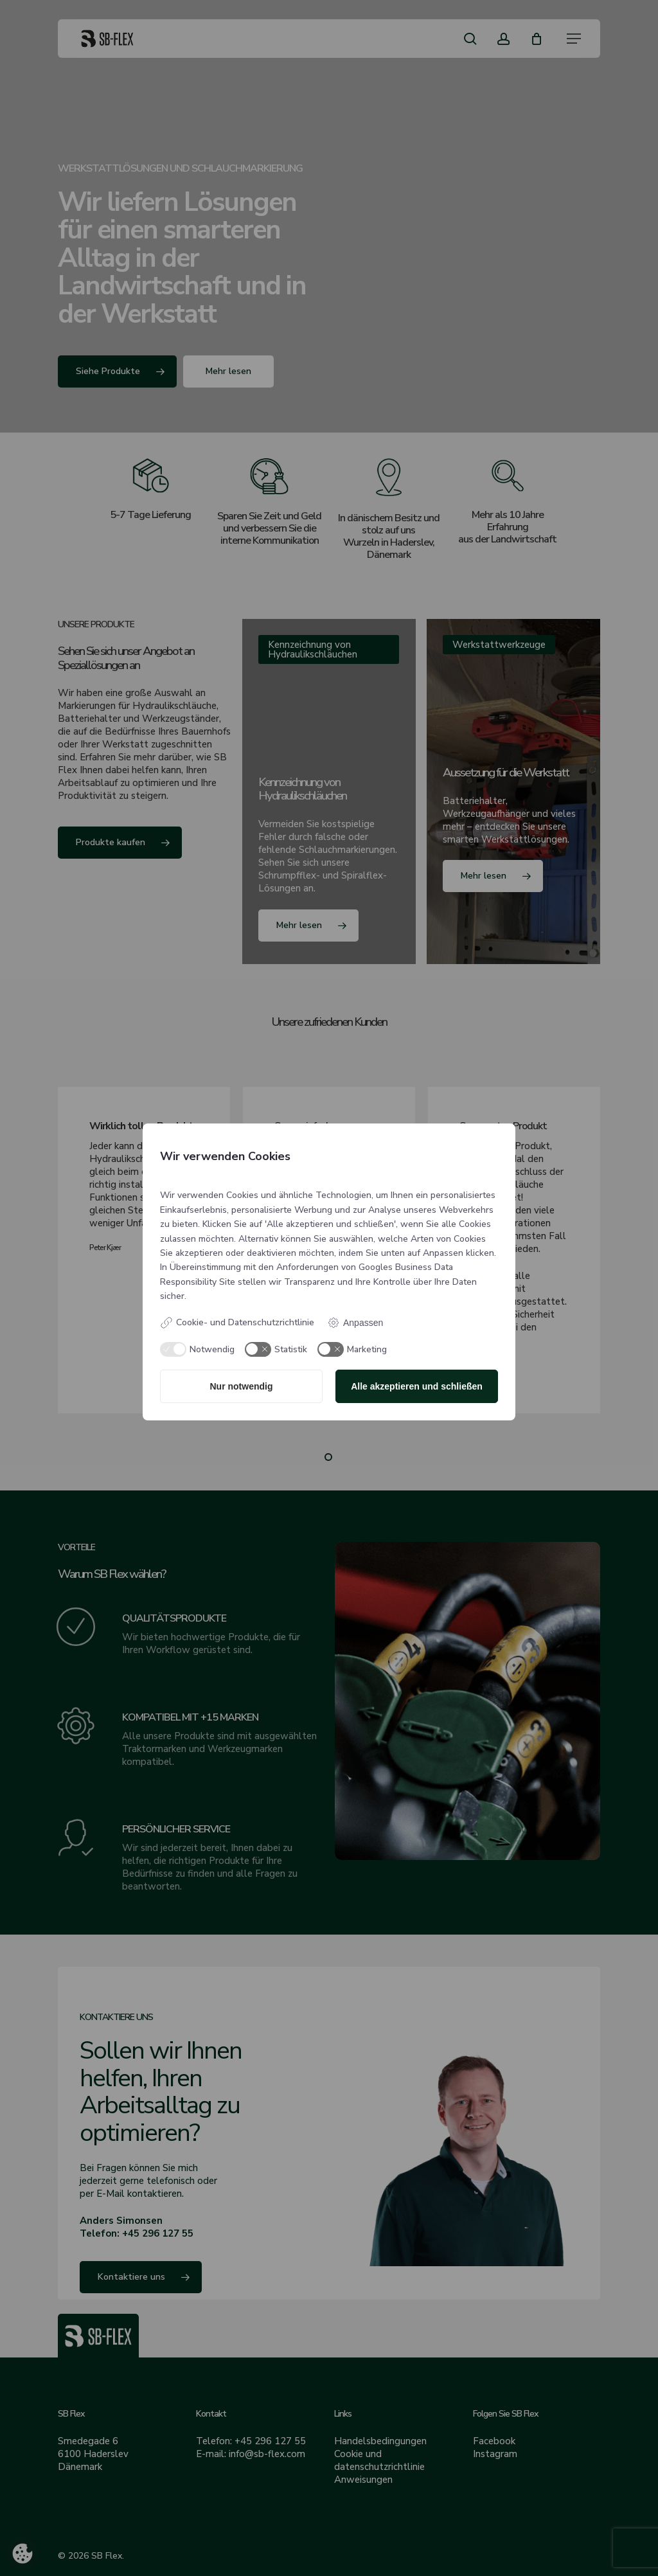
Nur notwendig (241, 1386)
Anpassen (355, 1322)
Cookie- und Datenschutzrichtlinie (237, 1322)
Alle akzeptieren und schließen (417, 1386)
